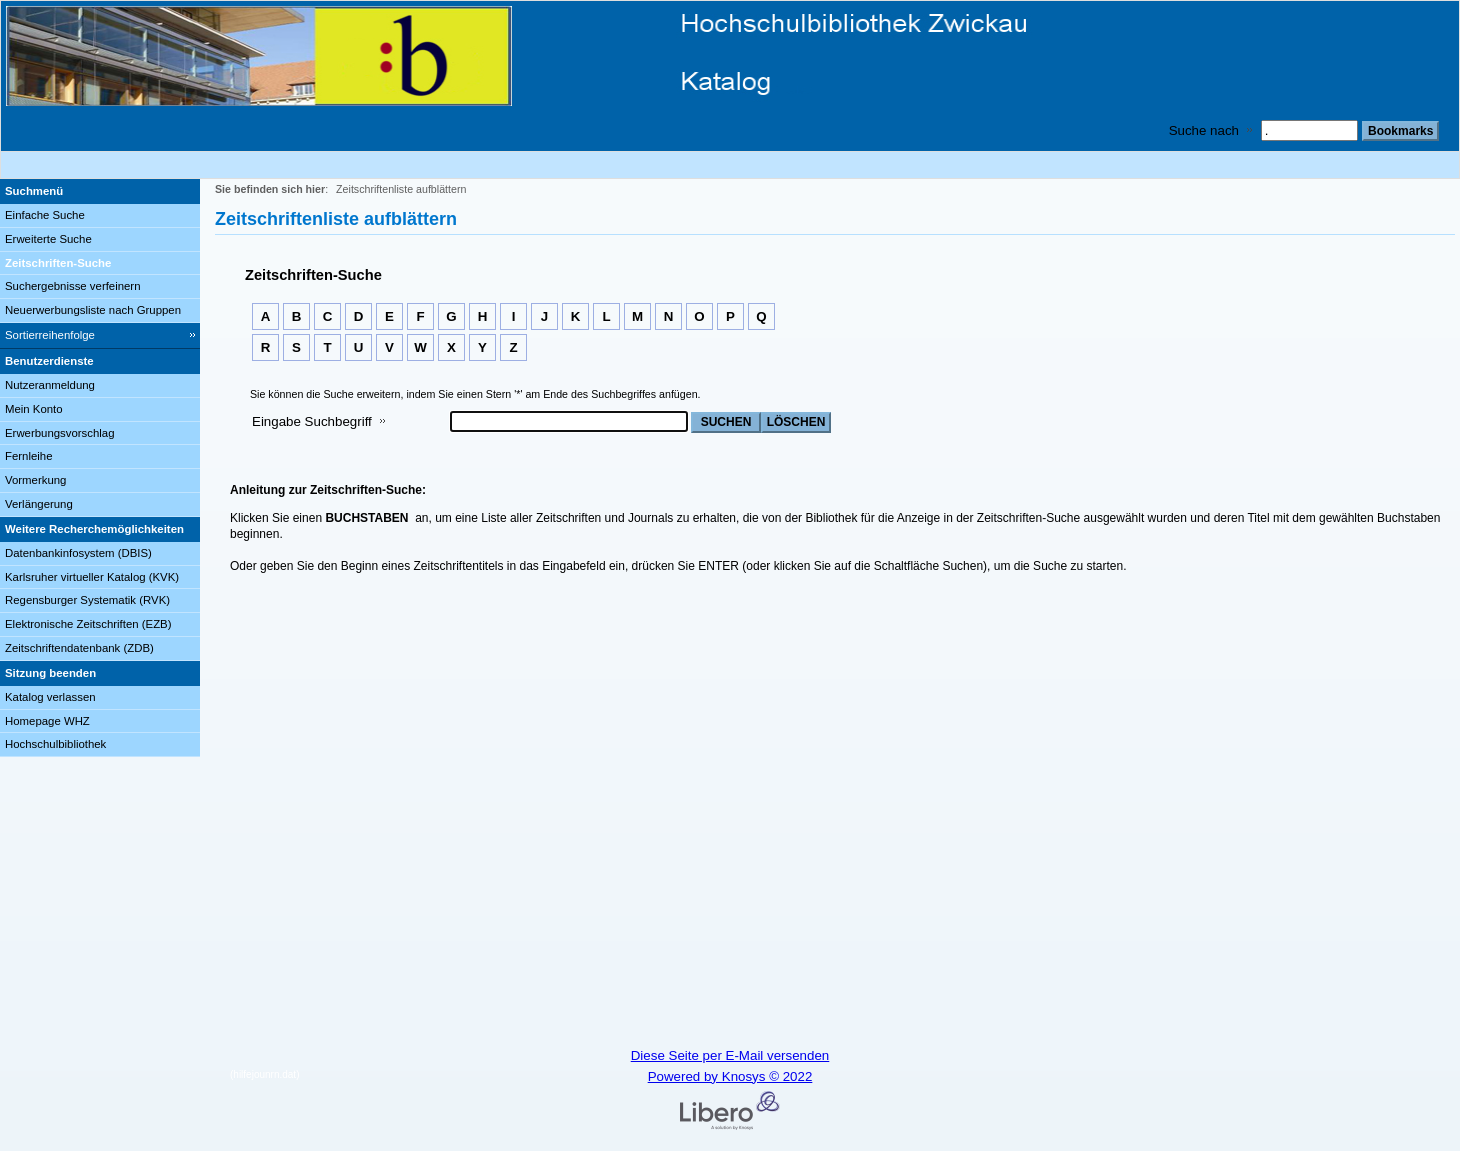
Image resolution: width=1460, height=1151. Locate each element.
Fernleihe (29, 456)
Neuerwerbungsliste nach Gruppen (93, 310)
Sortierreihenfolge (50, 335)
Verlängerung (39, 504)
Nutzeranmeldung (50, 385)
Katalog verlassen (50, 697)
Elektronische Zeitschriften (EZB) (88, 624)
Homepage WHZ (47, 721)
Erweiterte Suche (48, 239)
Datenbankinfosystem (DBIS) (78, 553)
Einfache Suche (45, 215)
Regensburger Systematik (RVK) (87, 600)
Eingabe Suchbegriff (312, 421)
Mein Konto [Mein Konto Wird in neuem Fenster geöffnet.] (34, 409)
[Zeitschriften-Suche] (100, 264)
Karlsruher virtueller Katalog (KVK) (92, 577)
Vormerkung (35, 480)
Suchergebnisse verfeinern (73, 286)
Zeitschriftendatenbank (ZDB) (79, 648)
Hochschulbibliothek (55, 744)
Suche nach (1204, 130)
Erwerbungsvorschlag (60, 433)
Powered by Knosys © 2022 (730, 1076)
